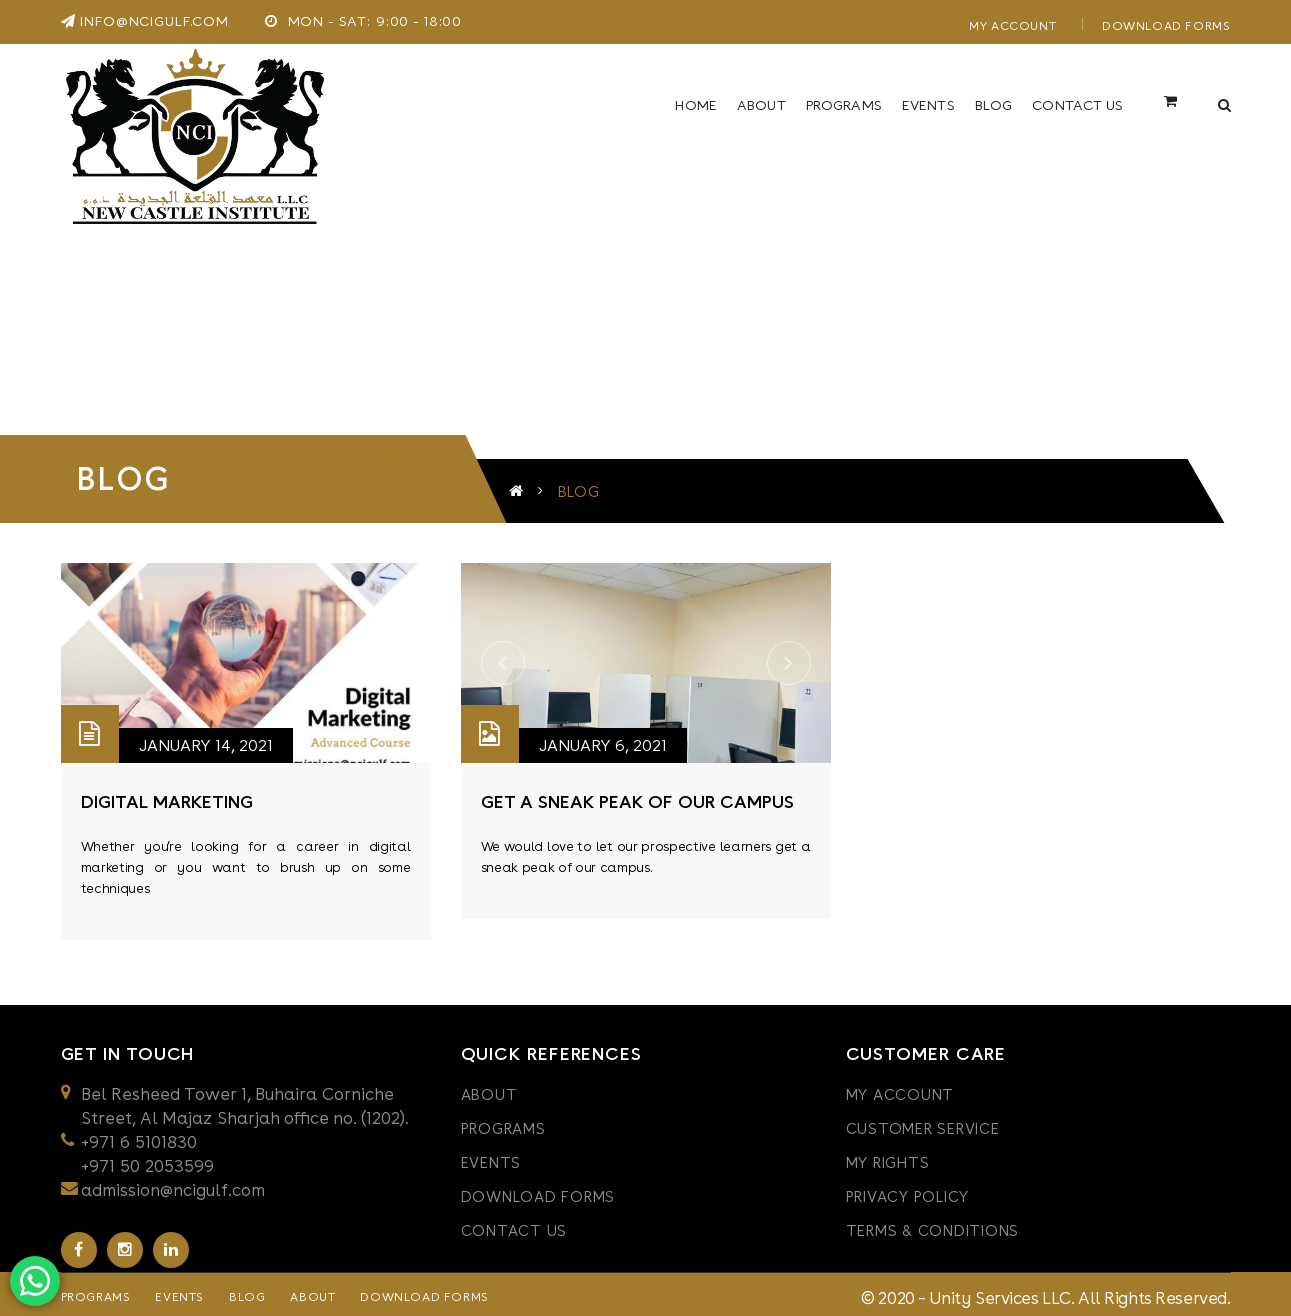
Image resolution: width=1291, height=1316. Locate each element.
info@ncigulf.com (145, 21)
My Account (1012, 26)
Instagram (125, 1244)
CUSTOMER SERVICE (923, 1123)
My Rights (888, 1157)
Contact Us (514, 1225)
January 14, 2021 (206, 739)
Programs (503, 1123)
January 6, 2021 (603, 739)
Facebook (78, 1244)
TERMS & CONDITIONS (933, 1225)
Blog (247, 1291)
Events (491, 1157)
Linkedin (171, 1244)
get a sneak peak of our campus (637, 796)
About (489, 1089)
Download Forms (1166, 26)
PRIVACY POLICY (908, 1191)
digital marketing (167, 796)
